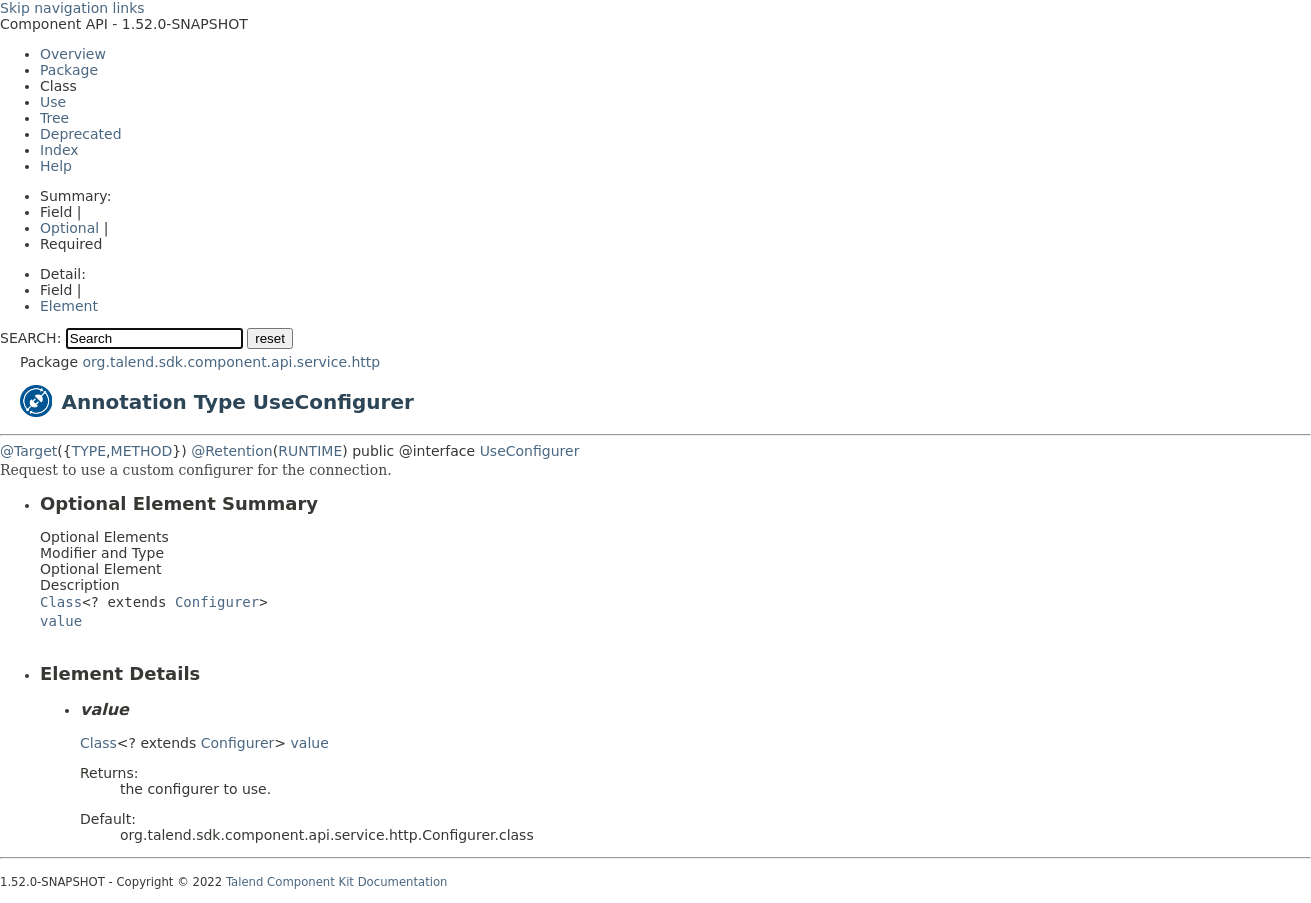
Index (59, 150)
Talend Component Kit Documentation (337, 882)
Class (61, 602)
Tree (54, 118)
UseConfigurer (530, 451)
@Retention (232, 451)
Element (69, 306)
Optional (69, 228)
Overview (73, 54)
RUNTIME (310, 451)
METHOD (142, 451)
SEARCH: (30, 338)
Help (56, 166)
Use (53, 102)
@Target (28, 451)
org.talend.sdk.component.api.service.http (231, 362)
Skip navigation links (72, 8)
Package (69, 70)
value (61, 621)
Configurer (217, 602)
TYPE (89, 451)
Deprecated (81, 134)
